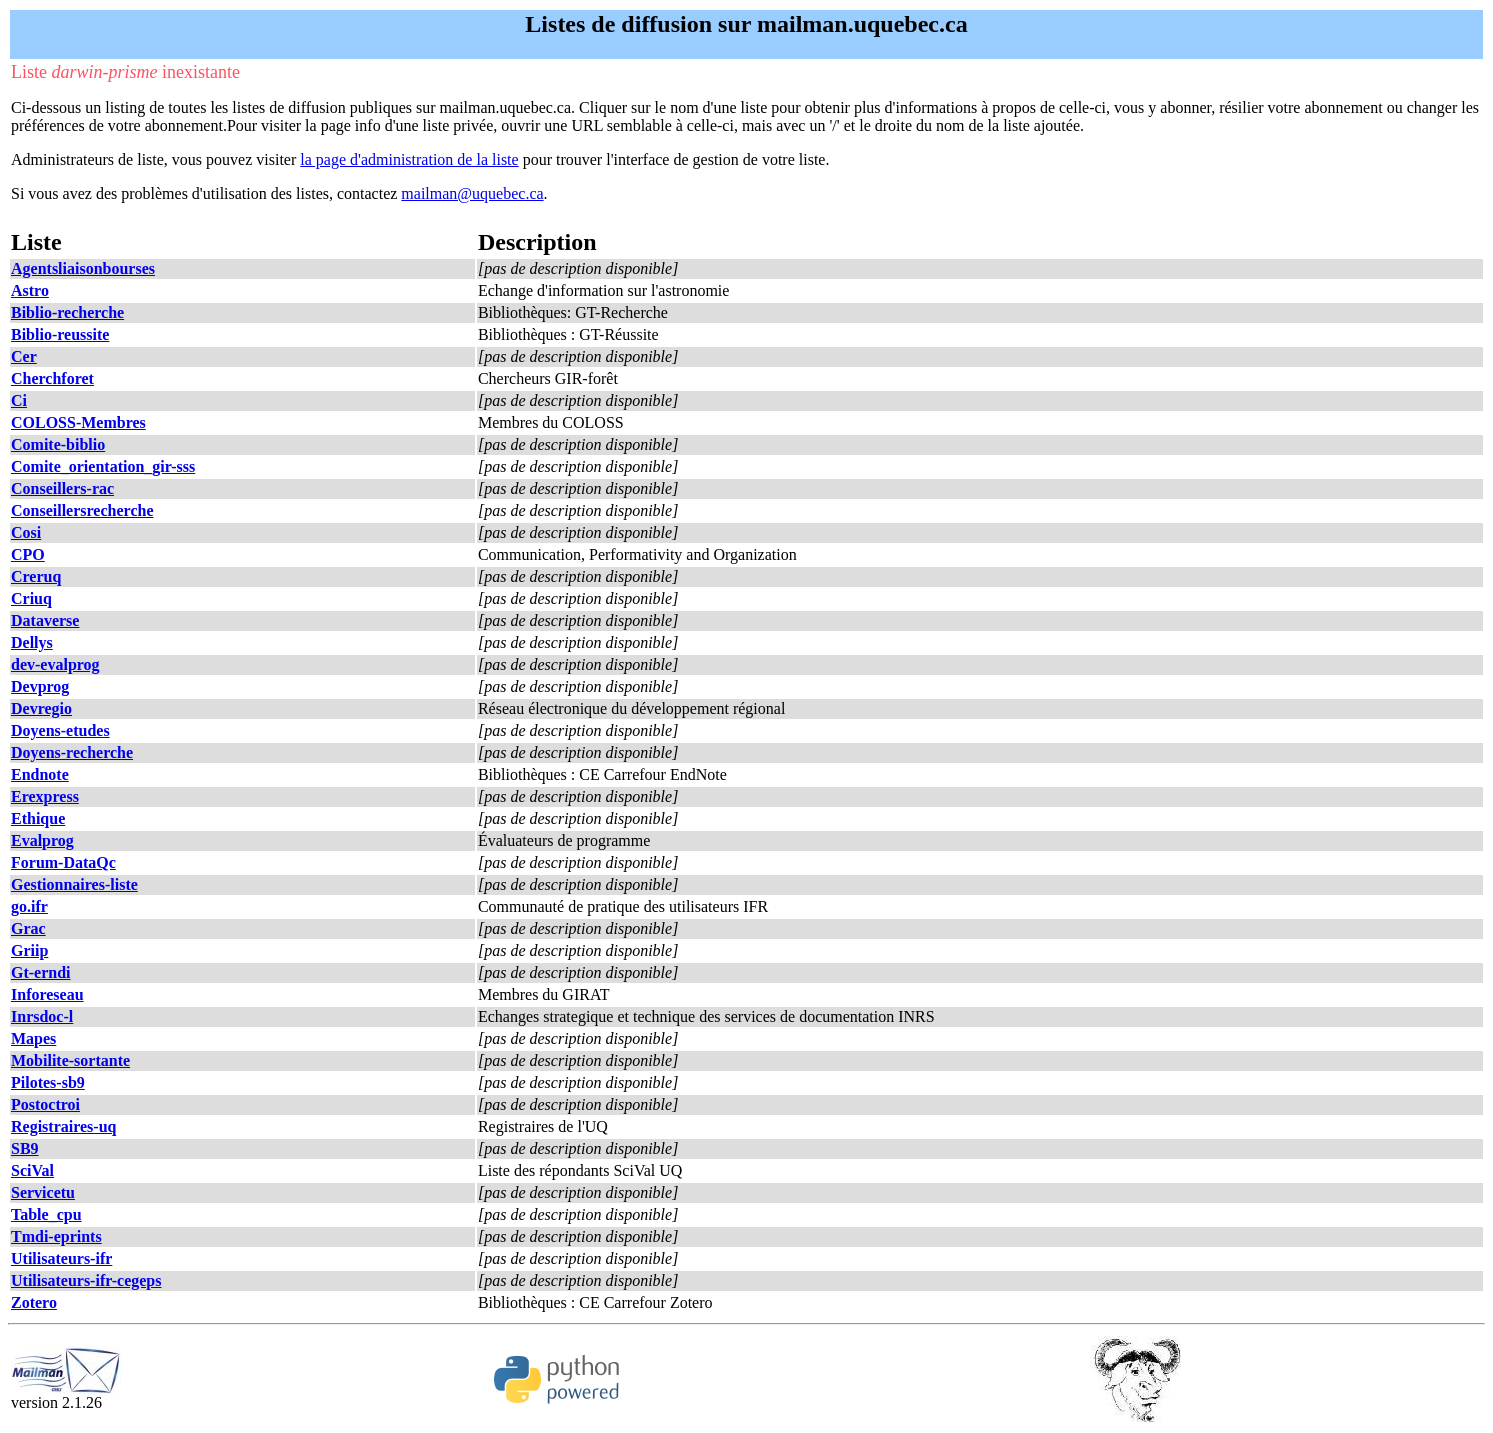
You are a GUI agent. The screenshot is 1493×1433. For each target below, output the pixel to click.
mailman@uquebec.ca (472, 193)
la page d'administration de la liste (409, 159)
